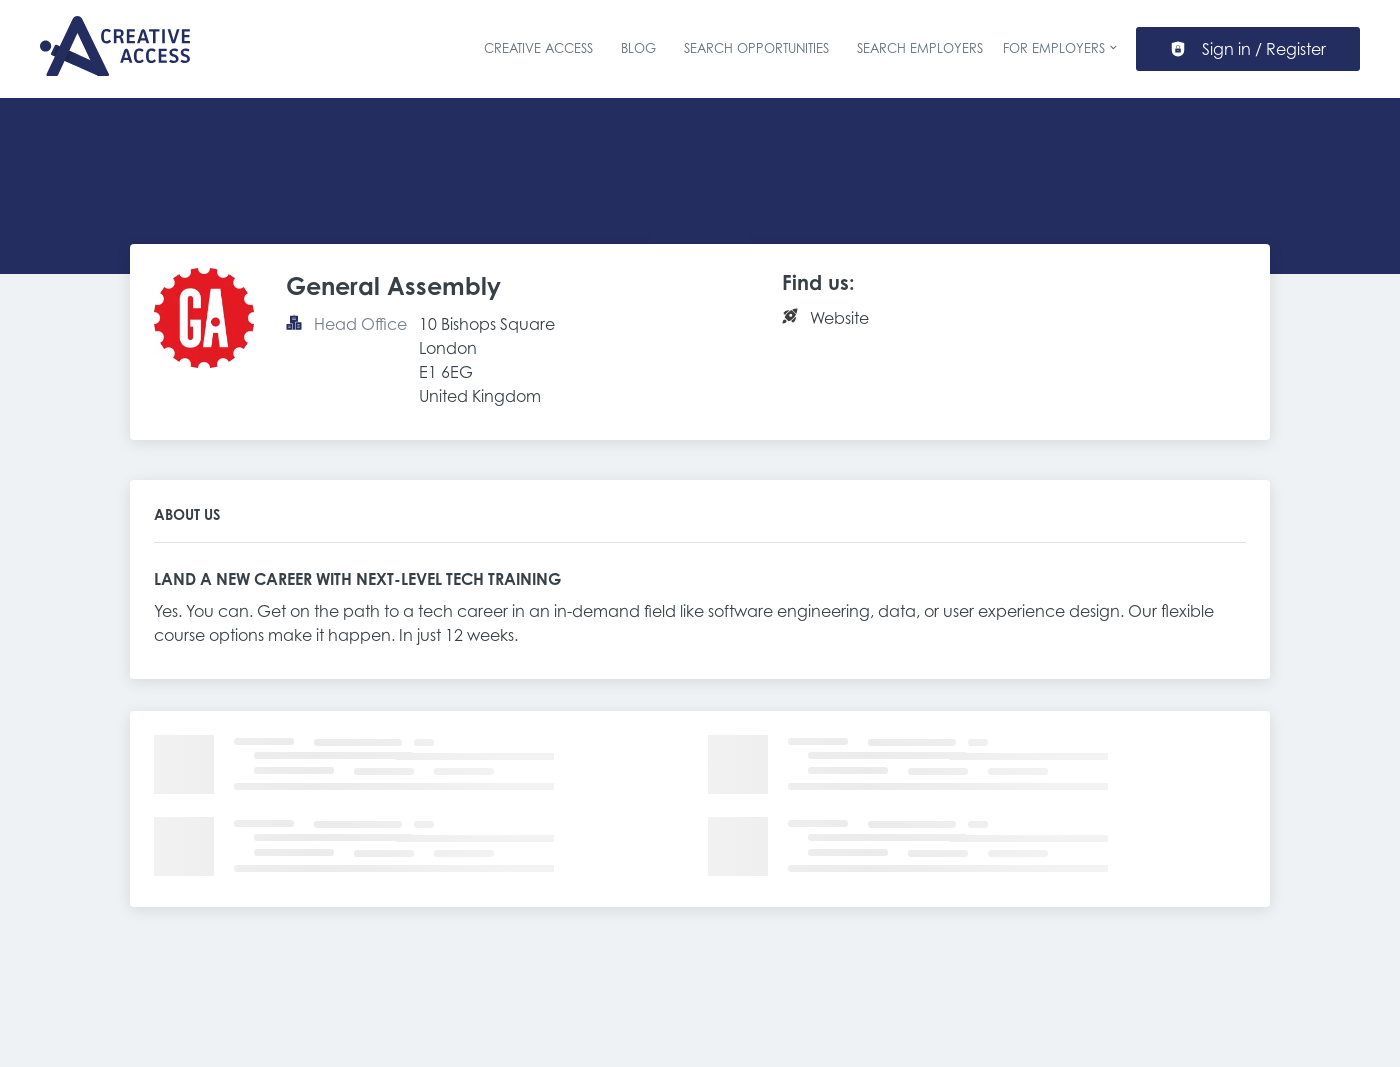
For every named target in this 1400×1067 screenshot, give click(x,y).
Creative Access (538, 48)
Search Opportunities (756, 48)
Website (839, 318)
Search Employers (920, 48)
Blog (638, 48)
